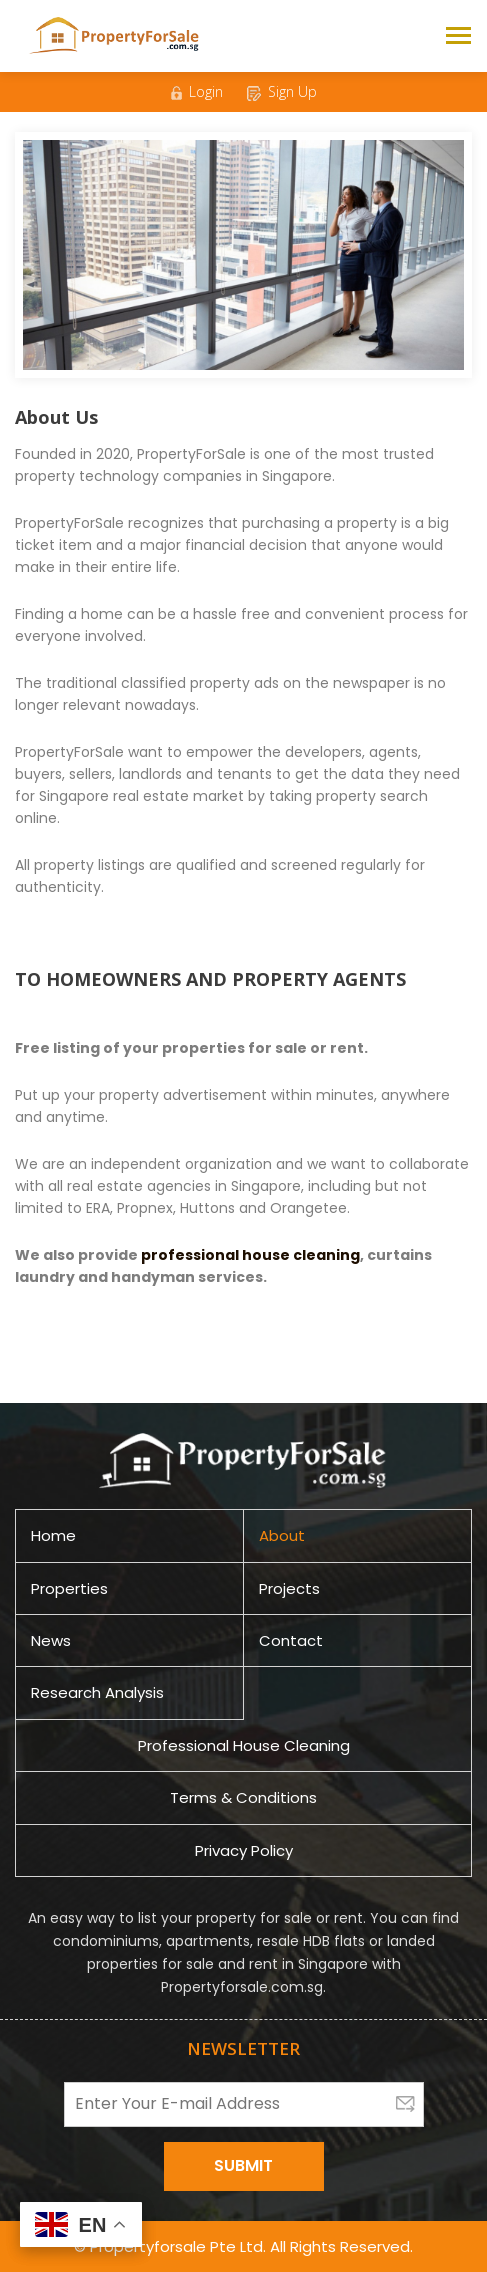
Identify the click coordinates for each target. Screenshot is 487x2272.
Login (197, 91)
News (51, 1640)
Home (53, 1535)
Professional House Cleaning (244, 1745)
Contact (291, 1640)
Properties (69, 1588)
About (282, 1535)
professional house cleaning (250, 1255)
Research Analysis (97, 1692)
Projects (289, 1588)
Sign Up (282, 91)
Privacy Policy (244, 1850)
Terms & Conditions (243, 1797)
